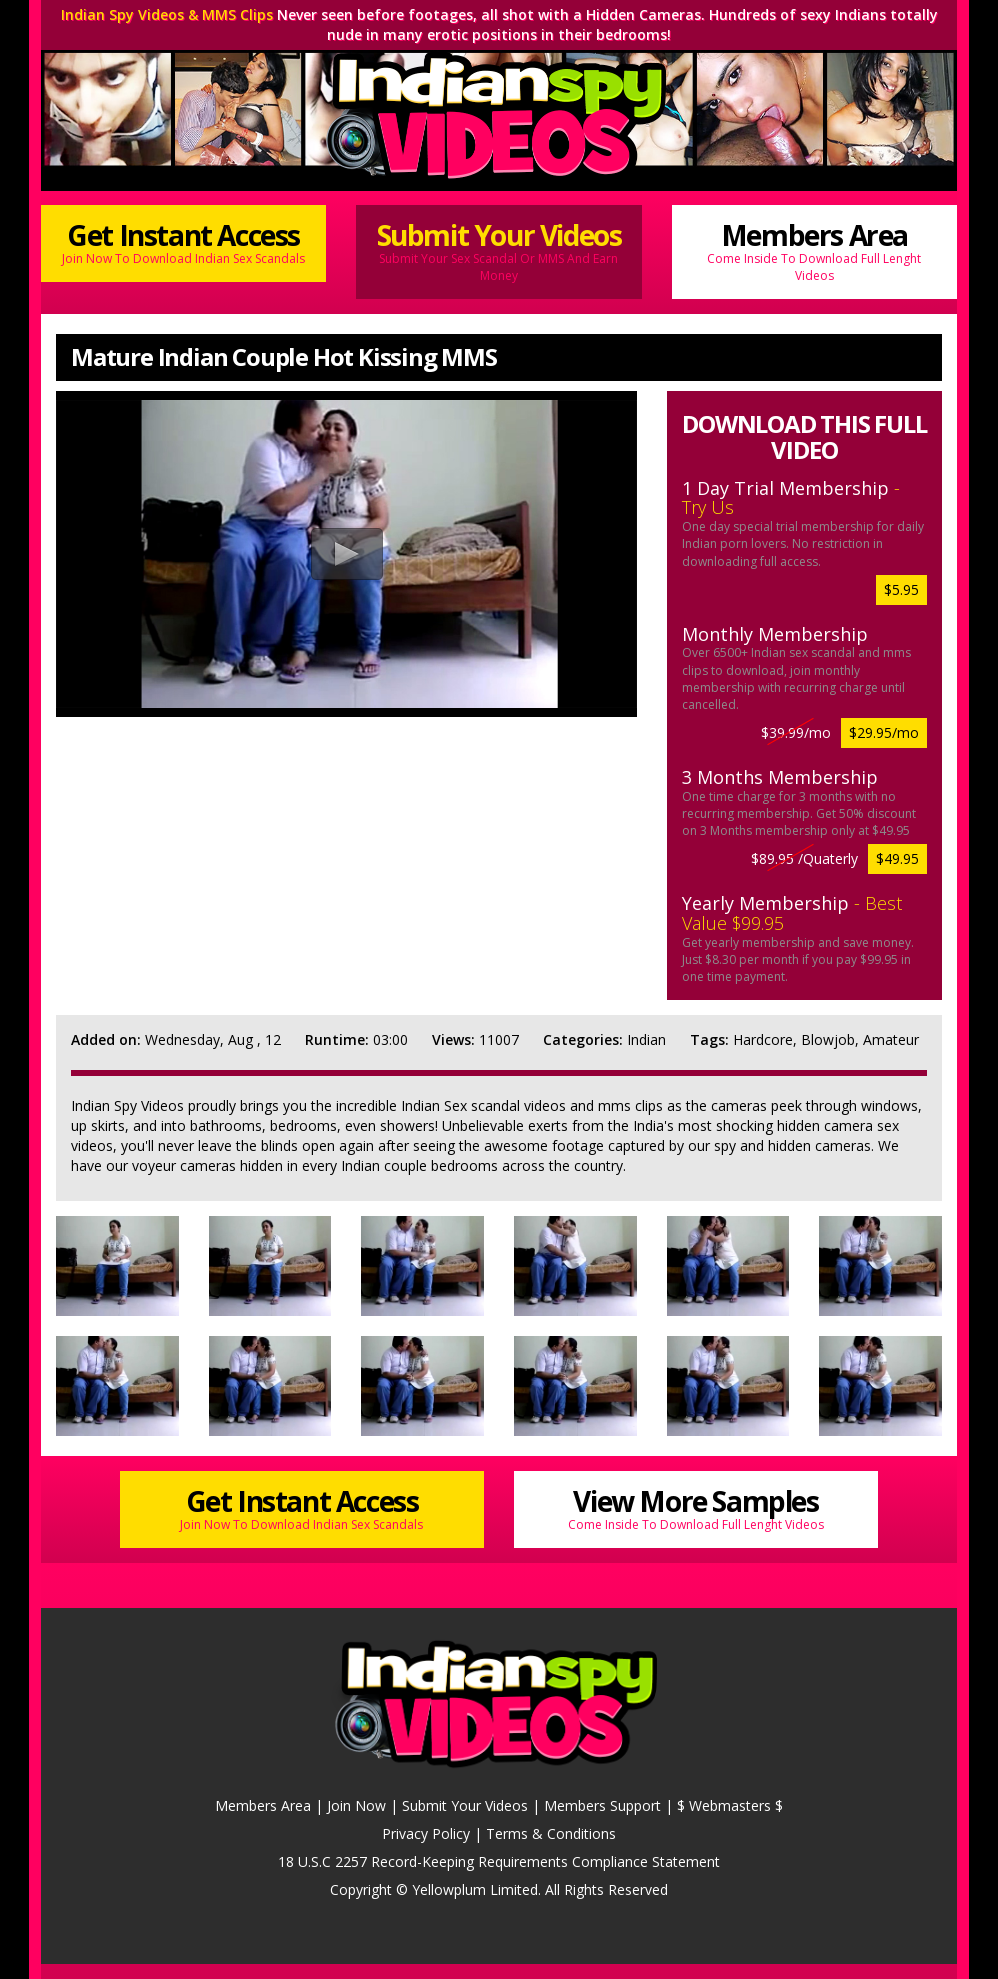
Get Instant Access (183, 241)
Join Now (356, 1805)
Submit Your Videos (498, 250)
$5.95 (901, 589)
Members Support (602, 1805)
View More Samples (696, 1507)
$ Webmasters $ (730, 1805)
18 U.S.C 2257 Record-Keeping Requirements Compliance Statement (499, 1861)
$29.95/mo (884, 732)
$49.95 (897, 858)
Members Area (814, 250)
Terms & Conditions (551, 1833)
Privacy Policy (426, 1833)
